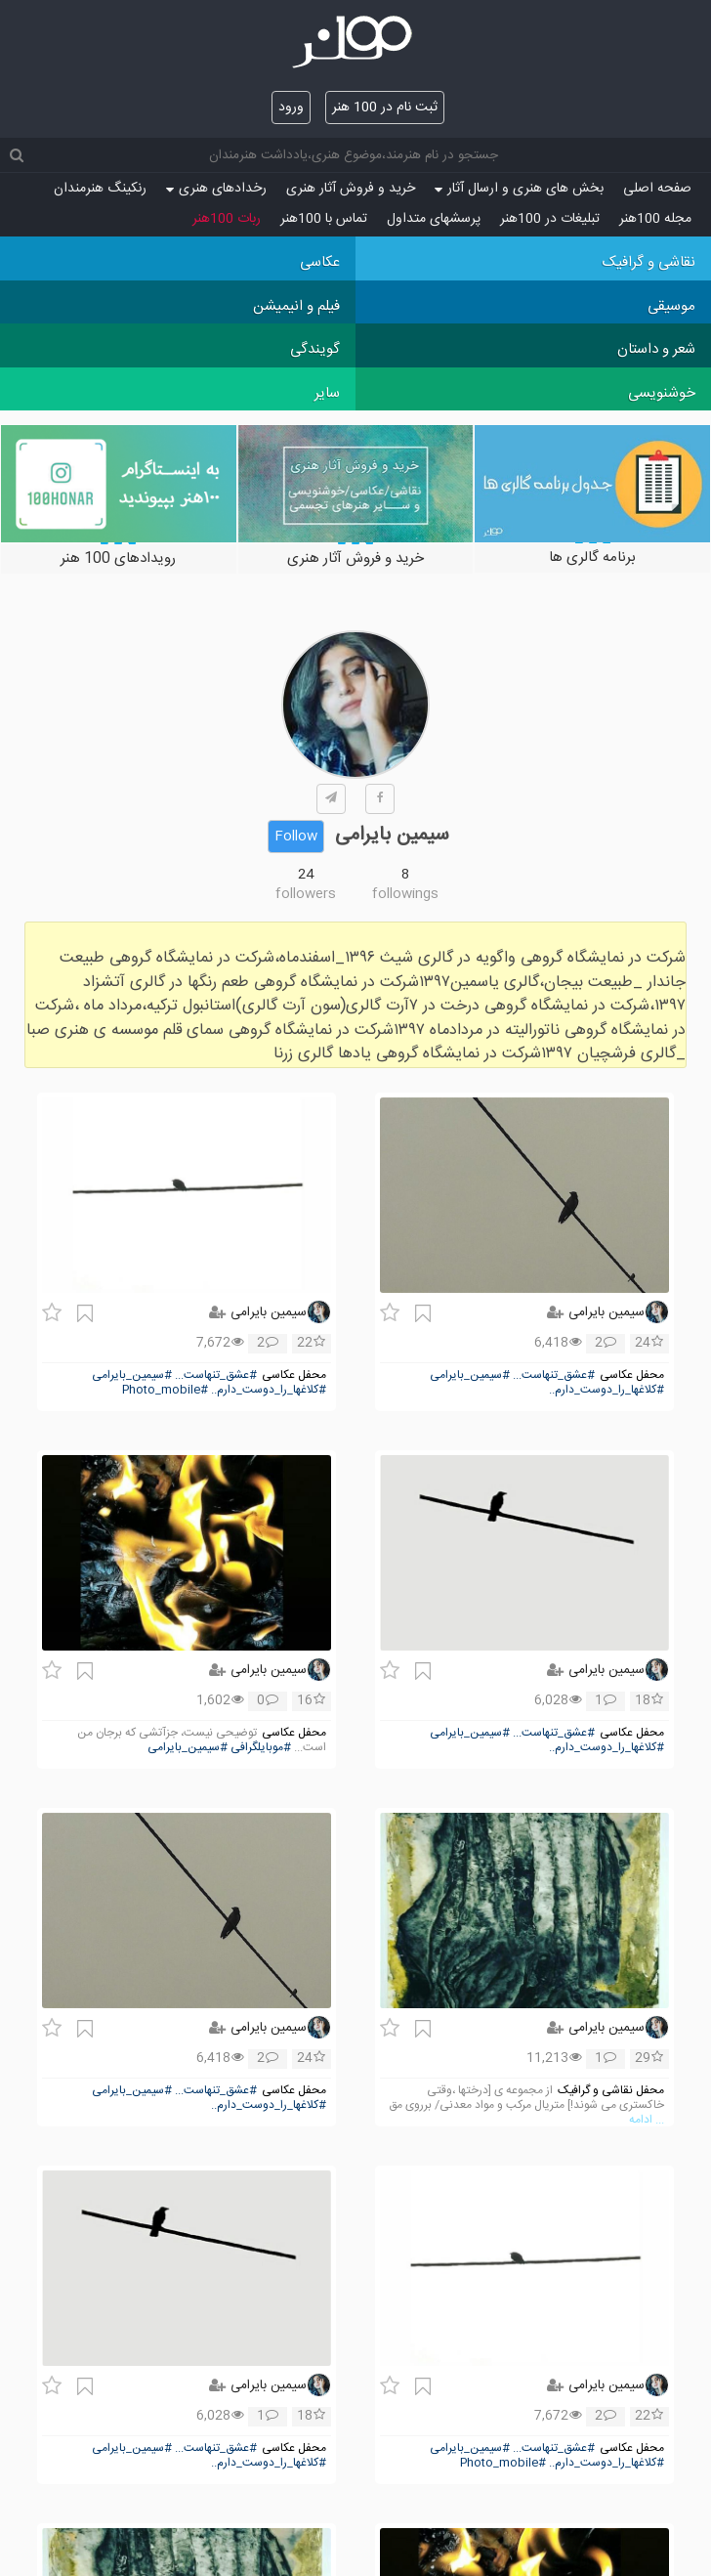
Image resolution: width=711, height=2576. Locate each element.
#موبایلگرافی (260, 1747)
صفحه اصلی (657, 188)
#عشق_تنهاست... (554, 1375)
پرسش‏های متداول (434, 219)
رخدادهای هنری (216, 188)
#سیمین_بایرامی (470, 1375)
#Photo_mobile (165, 1390)
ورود (291, 107)
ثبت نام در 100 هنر (385, 107)
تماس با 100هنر (323, 219)
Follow (295, 836)
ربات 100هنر (226, 219)
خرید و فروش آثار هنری (350, 188)
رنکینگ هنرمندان (100, 188)
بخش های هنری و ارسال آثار (519, 188)
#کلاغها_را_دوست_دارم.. (606, 1390)
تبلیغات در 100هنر (550, 219)
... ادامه (646, 2120)
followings (405, 894)
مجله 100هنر (655, 219)
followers (305, 894)
